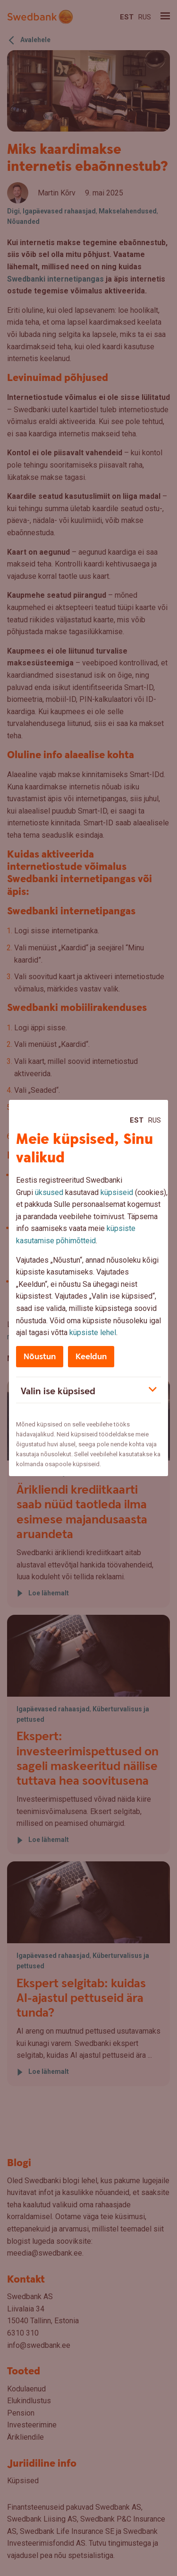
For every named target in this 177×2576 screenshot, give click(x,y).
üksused (49, 1192)
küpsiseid (117, 1192)
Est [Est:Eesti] (136, 1120)
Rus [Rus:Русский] (154, 1120)
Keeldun (91, 1356)
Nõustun (40, 1356)
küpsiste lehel (92, 1332)
